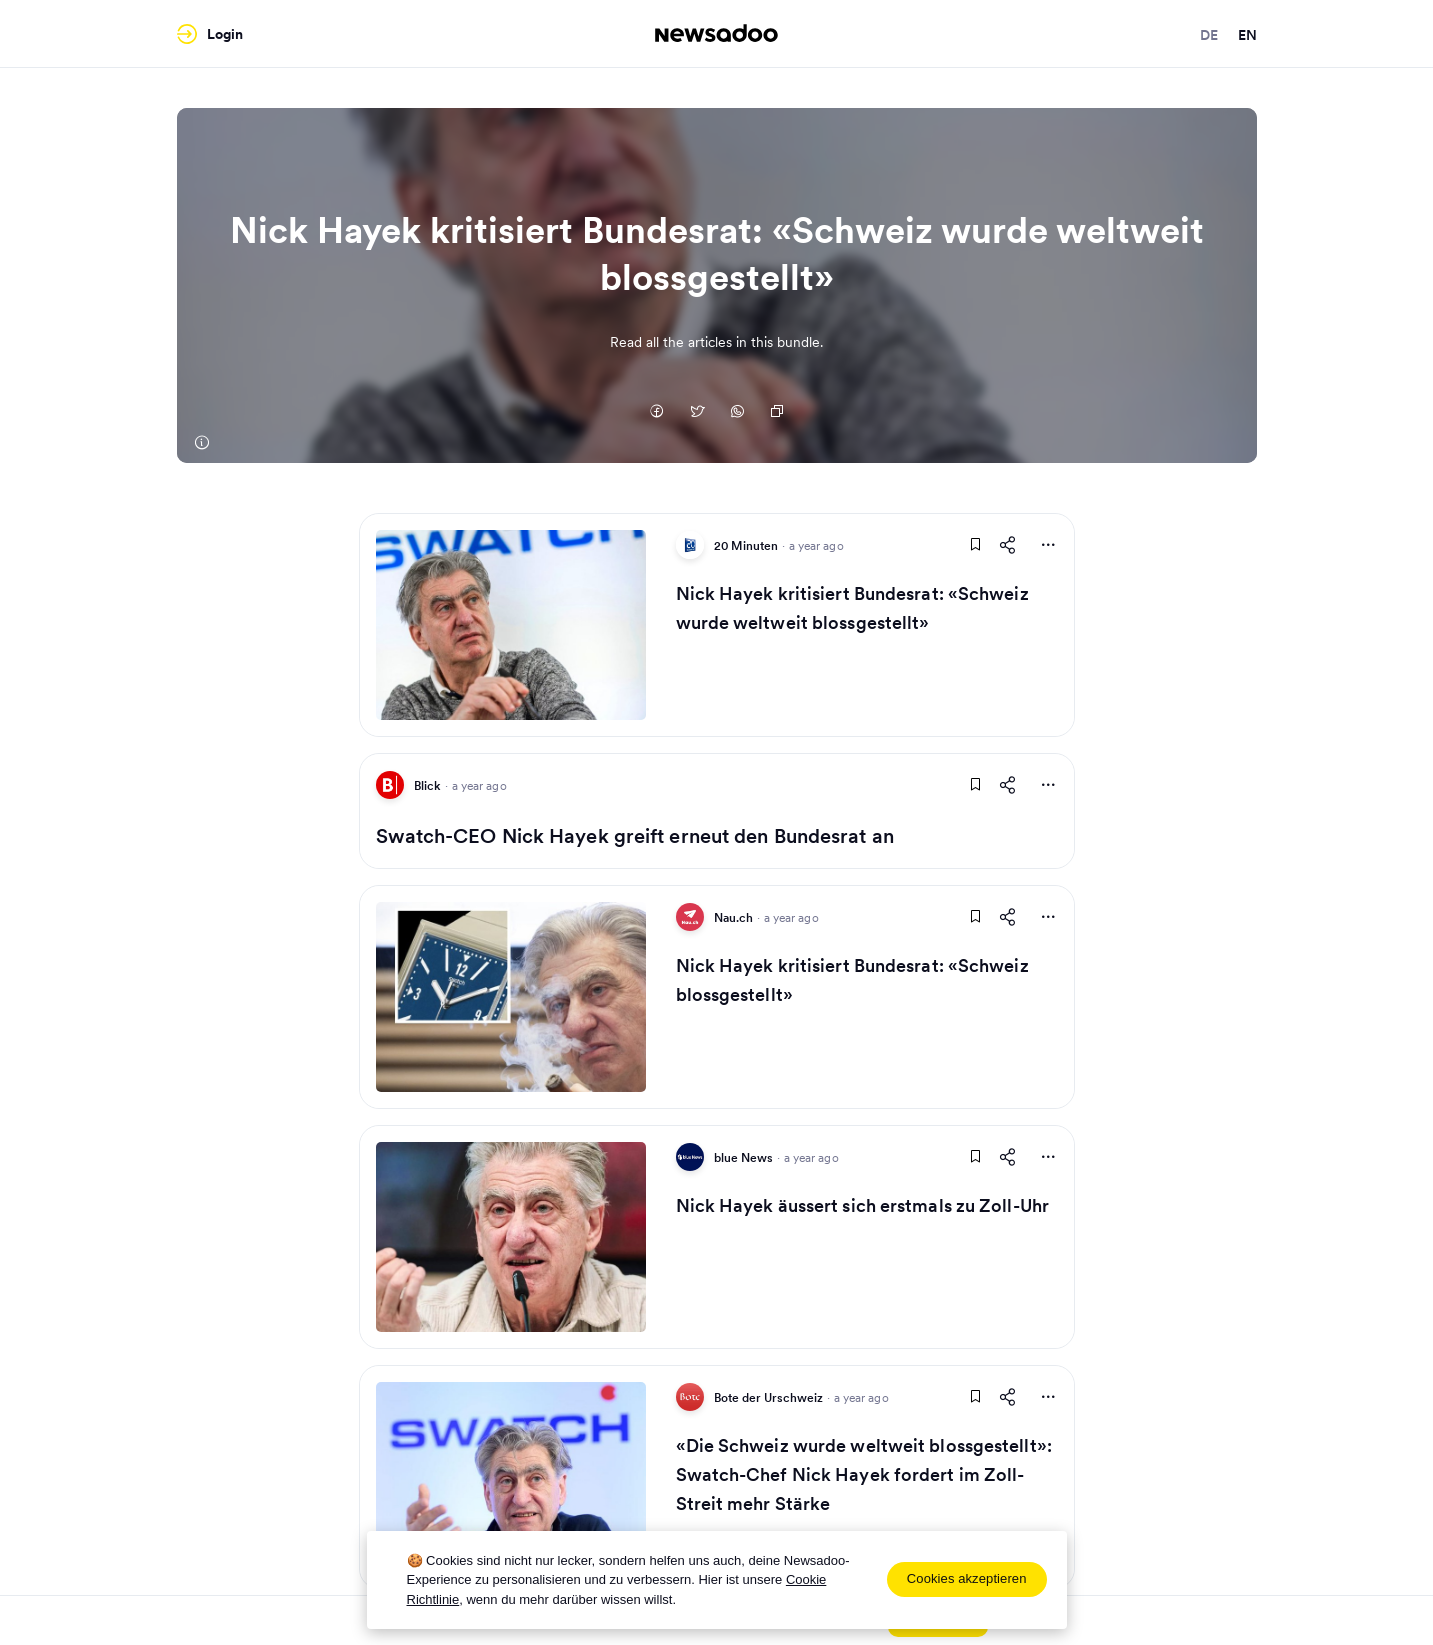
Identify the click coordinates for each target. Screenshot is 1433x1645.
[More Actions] (1048, 545)
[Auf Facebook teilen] (657, 413)
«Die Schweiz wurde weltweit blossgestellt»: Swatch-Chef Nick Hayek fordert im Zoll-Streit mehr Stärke (864, 1474)
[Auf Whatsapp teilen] (737, 413)
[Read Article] (511, 625)
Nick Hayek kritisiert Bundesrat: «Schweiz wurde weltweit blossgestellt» (852, 608)
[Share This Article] (1008, 545)
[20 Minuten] (202, 443)
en (1247, 35)
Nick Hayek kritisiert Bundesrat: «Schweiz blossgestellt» (852, 980)
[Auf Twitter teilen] (697, 413)
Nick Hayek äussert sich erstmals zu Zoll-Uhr (862, 1205)
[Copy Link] (777, 413)
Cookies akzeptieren (967, 1578)
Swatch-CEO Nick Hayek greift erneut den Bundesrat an (635, 836)
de (1209, 35)
